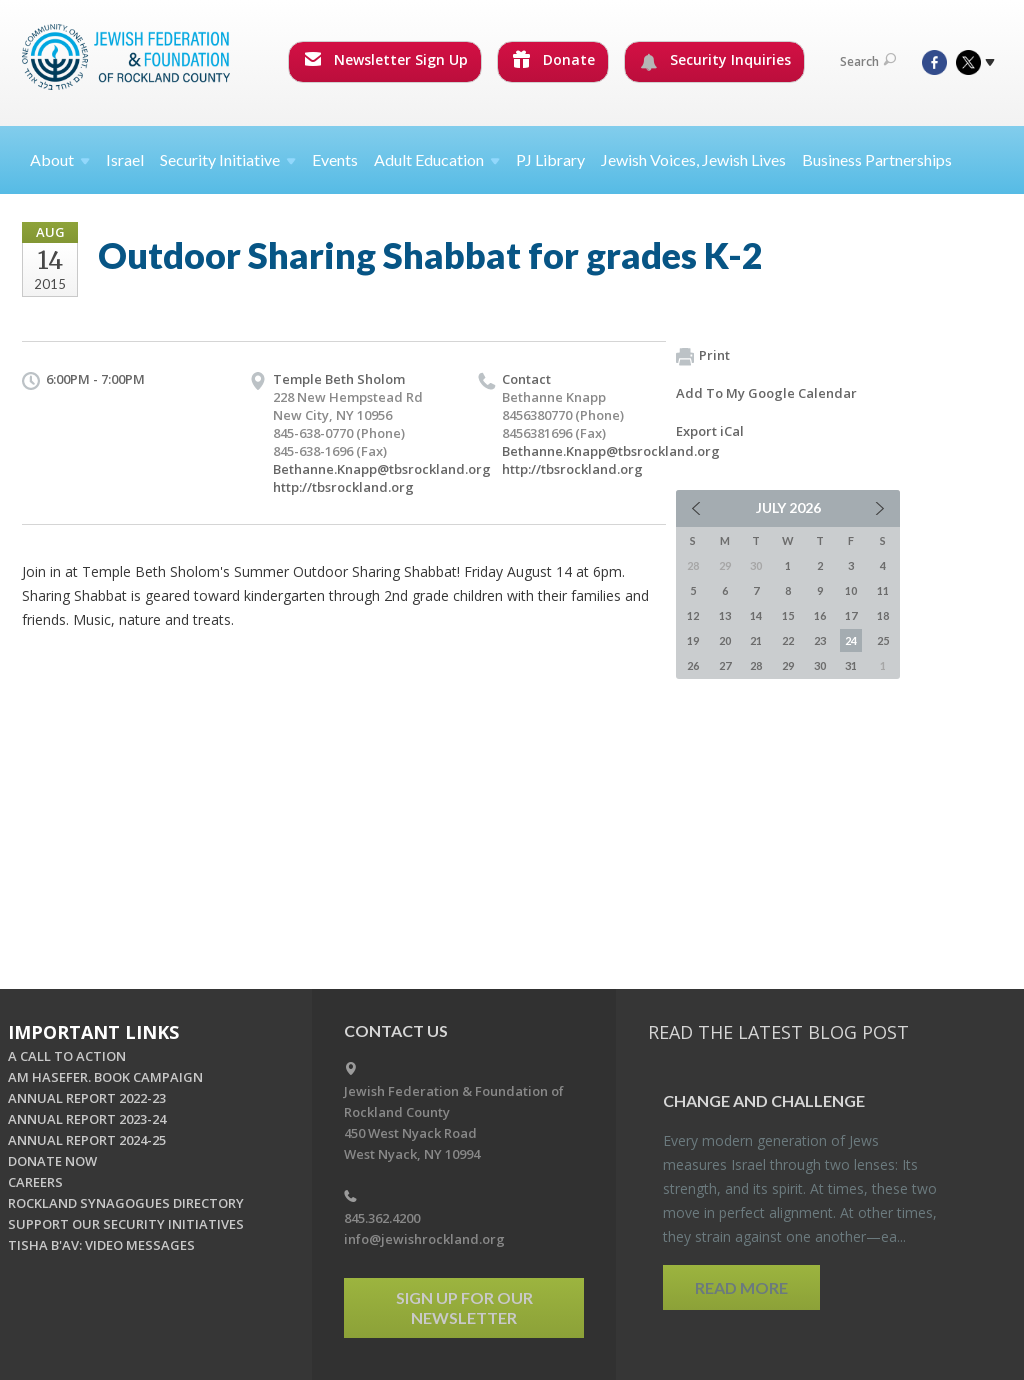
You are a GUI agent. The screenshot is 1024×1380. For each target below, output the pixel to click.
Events (335, 159)
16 (820, 615)
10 (851, 590)
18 (883, 615)
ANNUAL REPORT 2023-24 (87, 1119)
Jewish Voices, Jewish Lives (693, 159)
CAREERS (35, 1182)
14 (756, 615)
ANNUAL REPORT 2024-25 (87, 1140)
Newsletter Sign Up (386, 59)
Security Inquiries (715, 60)
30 (820, 665)
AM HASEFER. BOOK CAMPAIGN (105, 1077)
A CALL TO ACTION (67, 1056)
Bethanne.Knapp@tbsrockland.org (382, 469)
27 (725, 665)
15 (788, 615)
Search (868, 61)
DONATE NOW (52, 1161)
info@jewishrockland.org (424, 1239)
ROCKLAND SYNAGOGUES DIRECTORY (126, 1203)
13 (725, 615)
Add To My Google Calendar (766, 393)
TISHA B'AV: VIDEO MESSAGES (101, 1245)
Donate (554, 59)
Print (703, 356)
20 (725, 640)
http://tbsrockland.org (343, 487)
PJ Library (550, 159)
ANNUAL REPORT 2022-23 (87, 1098)
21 (756, 640)
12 (693, 615)
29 (788, 665)
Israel (125, 159)
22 (788, 640)
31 (851, 665)
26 (693, 665)
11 (883, 590)
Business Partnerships (877, 159)
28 (756, 665)
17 (851, 615)
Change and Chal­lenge (764, 1100)
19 (693, 640)
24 (851, 640)
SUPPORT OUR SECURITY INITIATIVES (126, 1224)
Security (228, 159)
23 (820, 640)
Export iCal (710, 431)
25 (883, 640)
